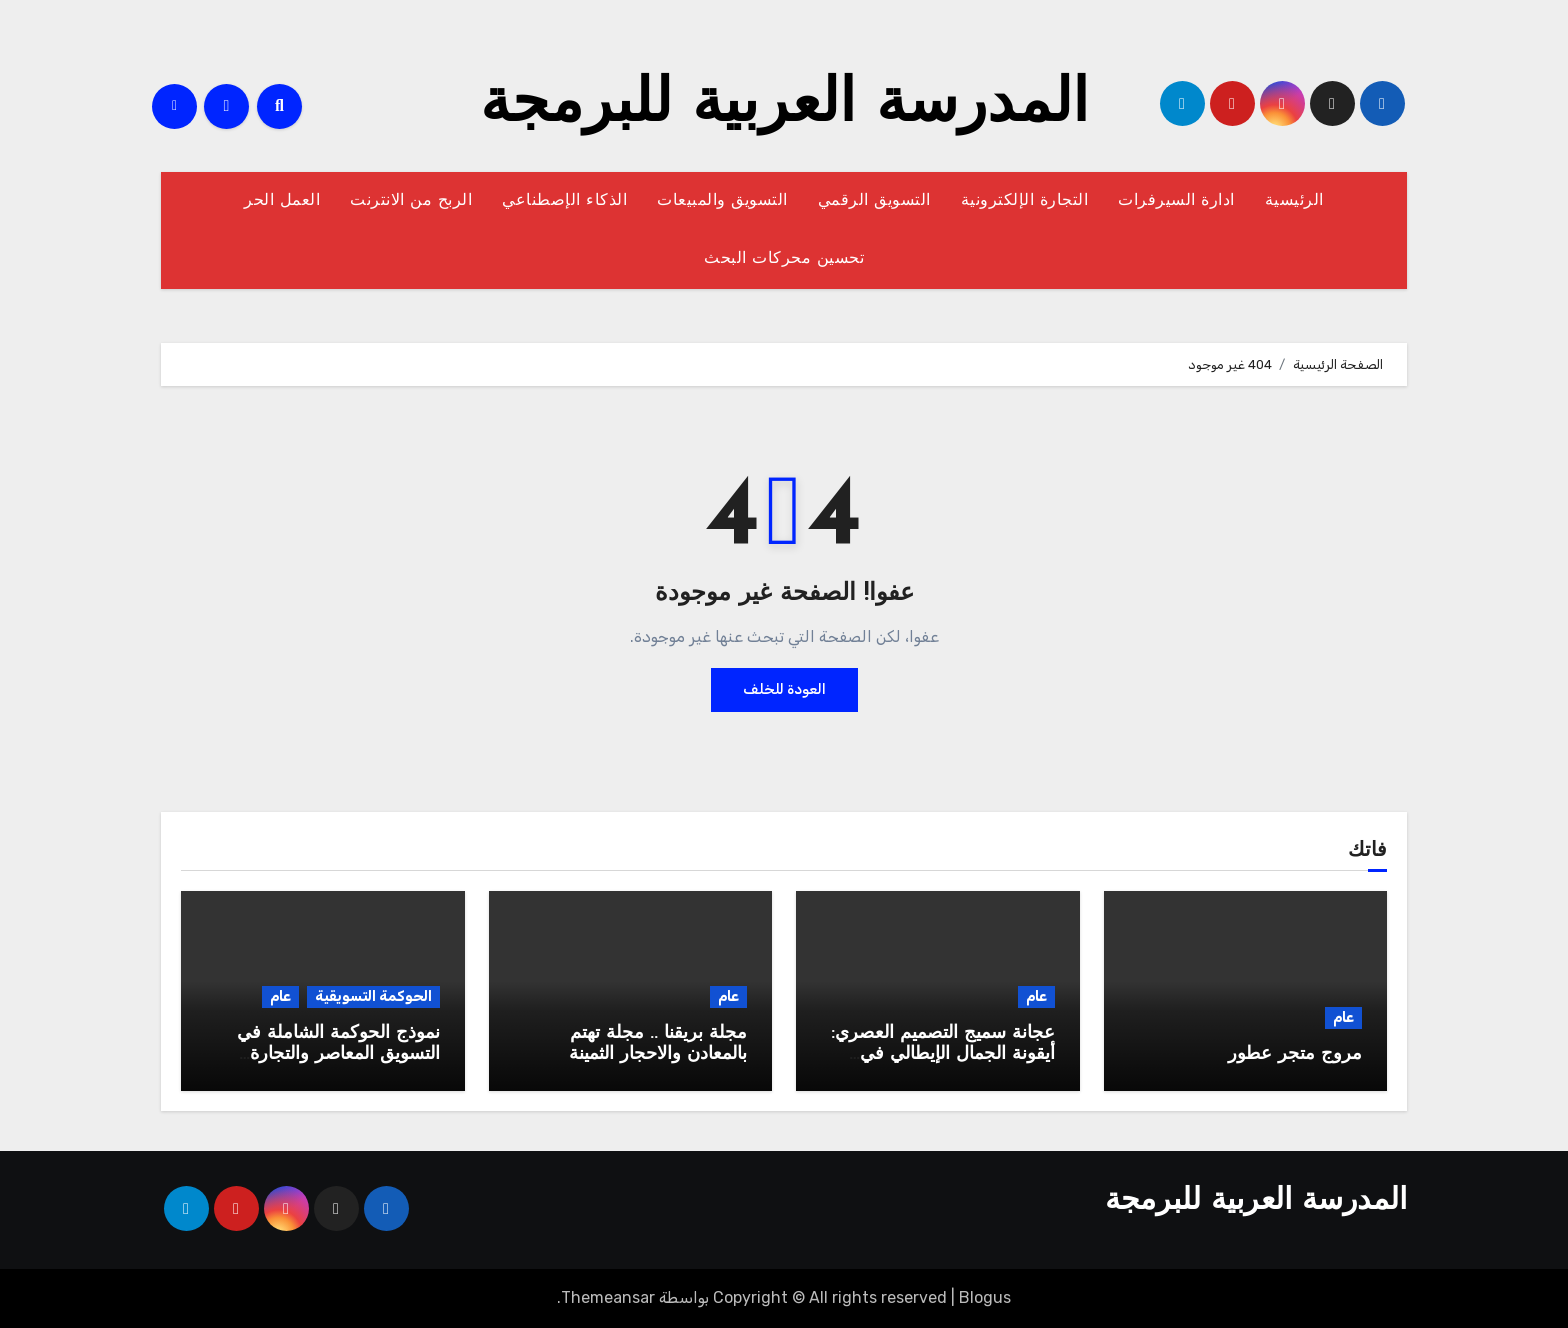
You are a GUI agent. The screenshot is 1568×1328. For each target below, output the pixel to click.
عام (1343, 1017)
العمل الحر (282, 201)
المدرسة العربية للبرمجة (784, 106)
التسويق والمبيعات (722, 201)
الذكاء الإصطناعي (564, 201)
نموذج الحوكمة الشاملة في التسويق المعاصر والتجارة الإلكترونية (338, 1055)
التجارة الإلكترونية (1025, 201)
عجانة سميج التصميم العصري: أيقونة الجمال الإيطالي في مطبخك (943, 1055)
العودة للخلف (784, 689)
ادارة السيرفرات (1176, 201)
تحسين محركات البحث (784, 259)
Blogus (985, 1297)
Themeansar (608, 1297)
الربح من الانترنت (411, 201)
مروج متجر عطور (1295, 1054)
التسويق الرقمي (874, 201)
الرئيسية (1294, 201)
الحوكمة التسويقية (373, 996)
